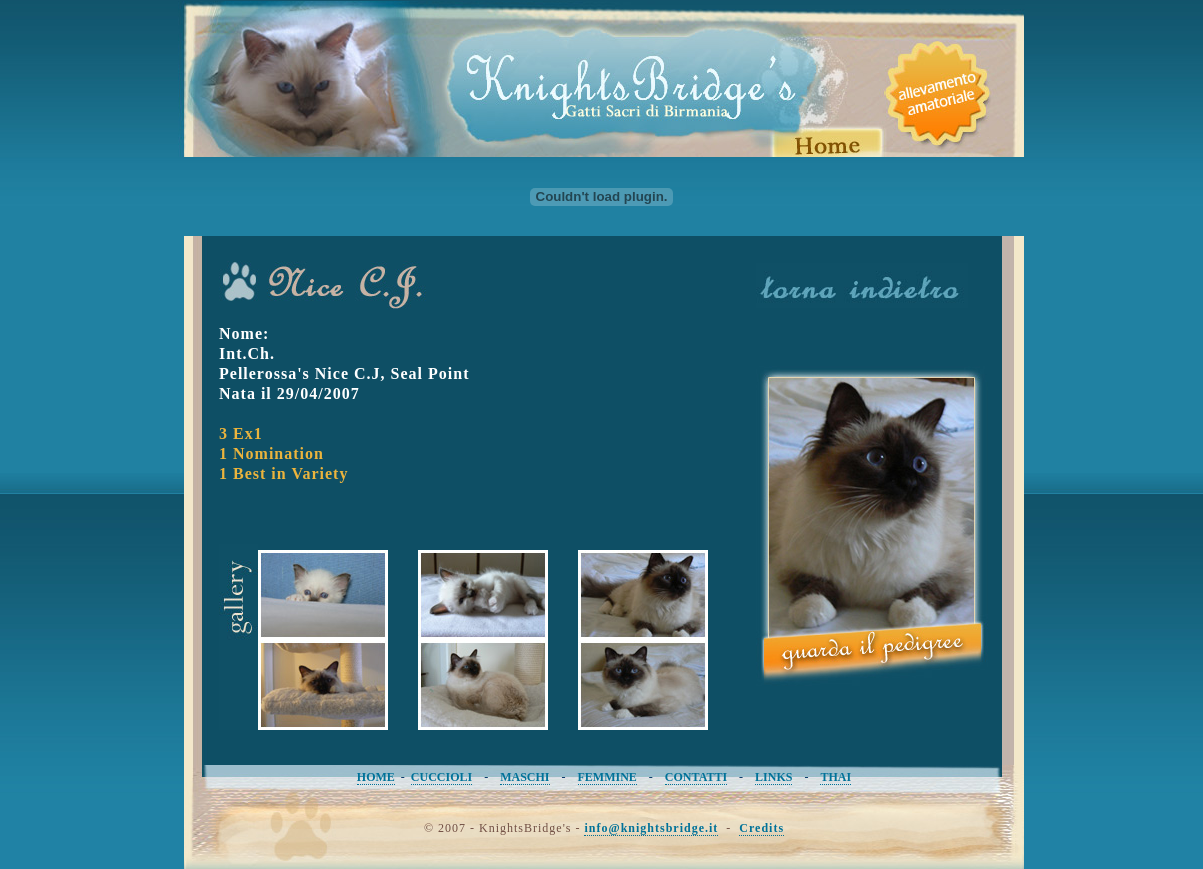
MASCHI (524, 777)
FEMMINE (607, 777)
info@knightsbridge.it (651, 828)
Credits (761, 828)
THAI (835, 777)
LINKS (773, 777)
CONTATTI (696, 777)
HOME (376, 777)
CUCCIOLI (441, 777)
